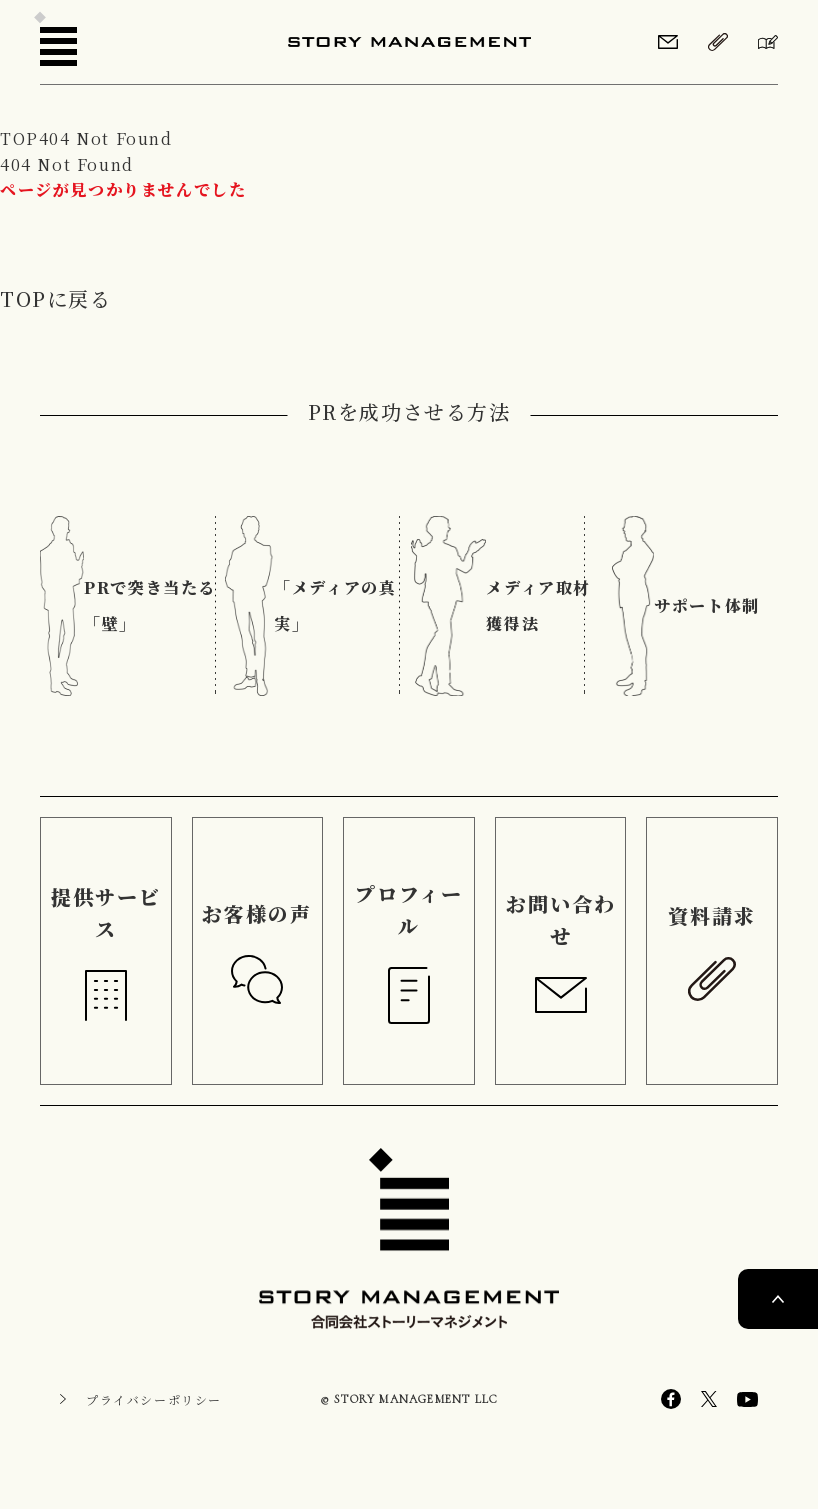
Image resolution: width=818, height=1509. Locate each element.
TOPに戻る (56, 298)
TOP (19, 138)
